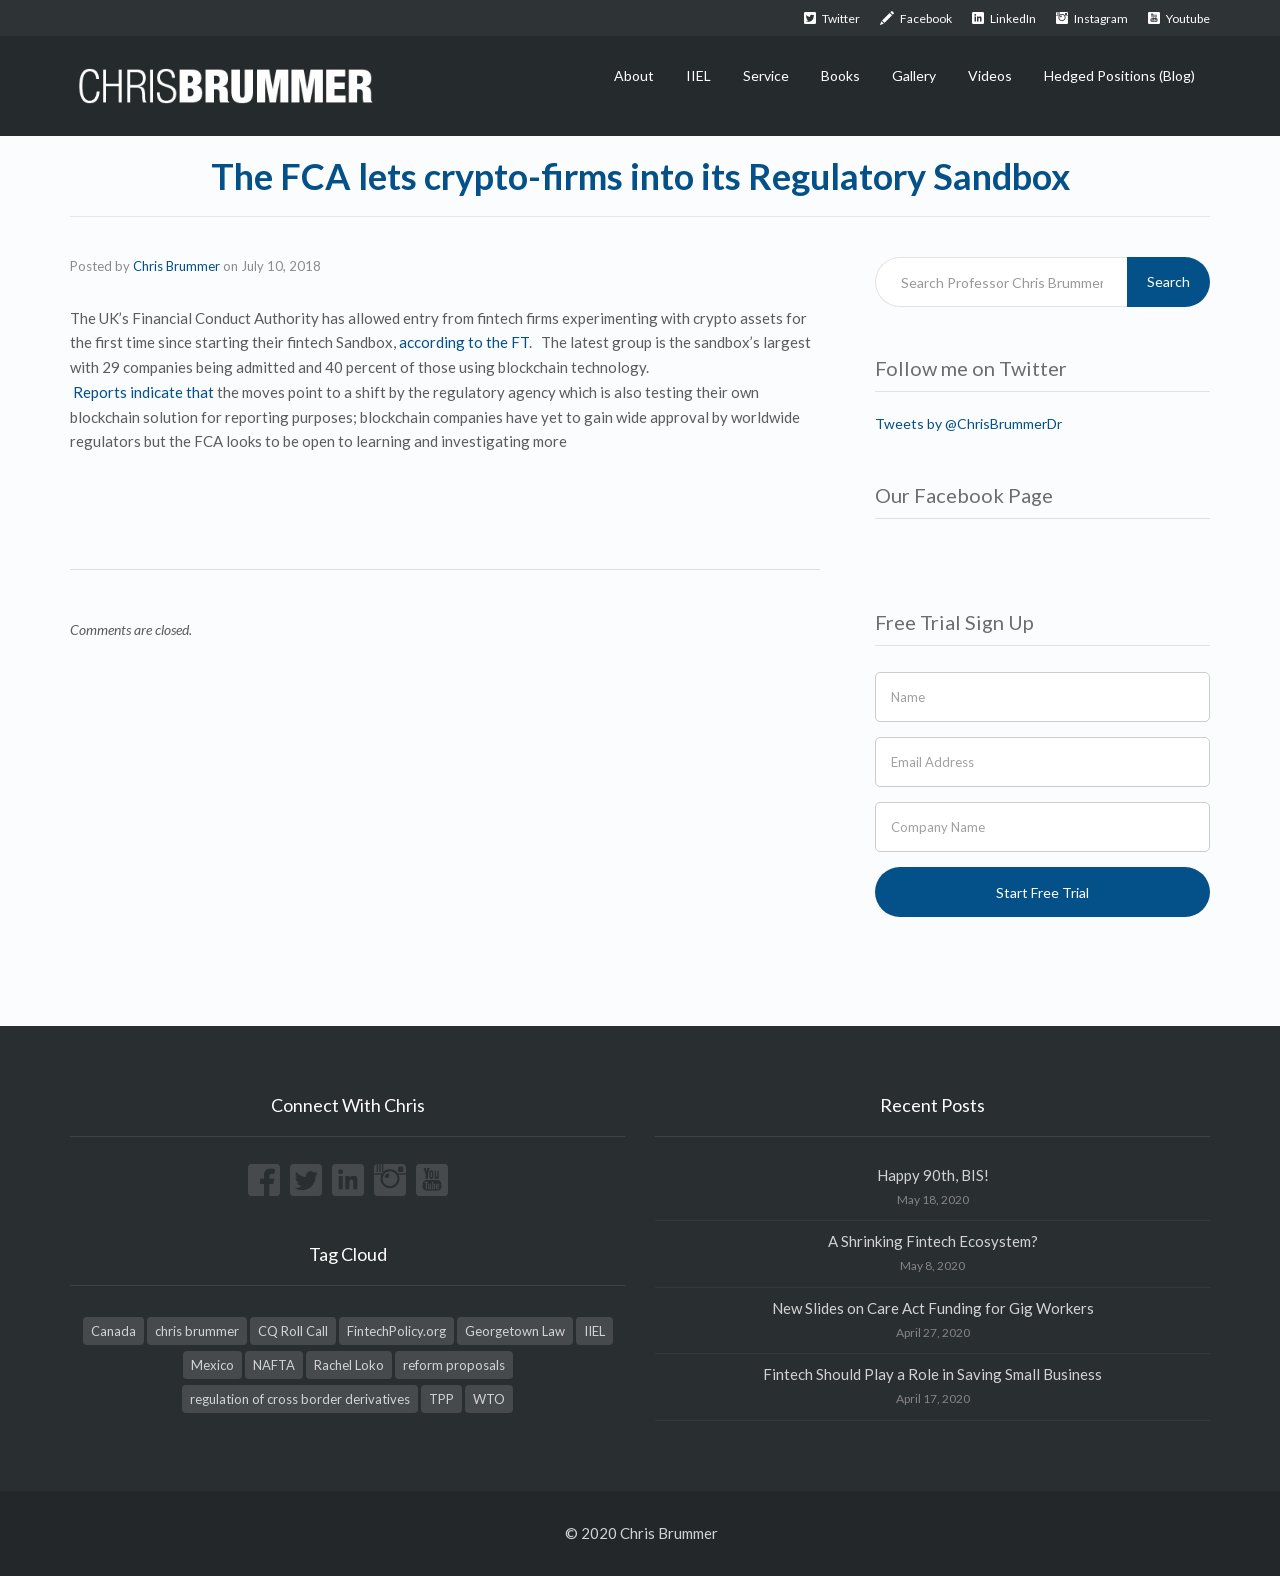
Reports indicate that (145, 392)
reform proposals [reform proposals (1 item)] (454, 1365)
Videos (990, 75)
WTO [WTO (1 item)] (489, 1399)
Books (840, 75)
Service (766, 75)
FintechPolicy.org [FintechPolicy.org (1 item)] (396, 1331)
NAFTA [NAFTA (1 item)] (274, 1365)
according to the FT (464, 342)
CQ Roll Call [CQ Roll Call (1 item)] (293, 1331)
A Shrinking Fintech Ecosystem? (933, 1241)
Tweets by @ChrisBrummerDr (968, 423)
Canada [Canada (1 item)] (113, 1331)
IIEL (698, 75)
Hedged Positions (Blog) (1119, 75)
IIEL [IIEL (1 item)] (594, 1331)
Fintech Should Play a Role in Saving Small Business (932, 1374)
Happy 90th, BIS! (933, 1175)
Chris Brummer (176, 266)
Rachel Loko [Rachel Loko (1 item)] (349, 1365)
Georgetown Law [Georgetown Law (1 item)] (515, 1331)
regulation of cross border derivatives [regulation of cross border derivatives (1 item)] (300, 1399)
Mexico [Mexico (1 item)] (212, 1365)
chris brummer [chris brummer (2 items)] (197, 1331)
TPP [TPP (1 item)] (441, 1399)
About (634, 75)
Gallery (914, 75)
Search (1168, 281)
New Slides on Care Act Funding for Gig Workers (933, 1308)
